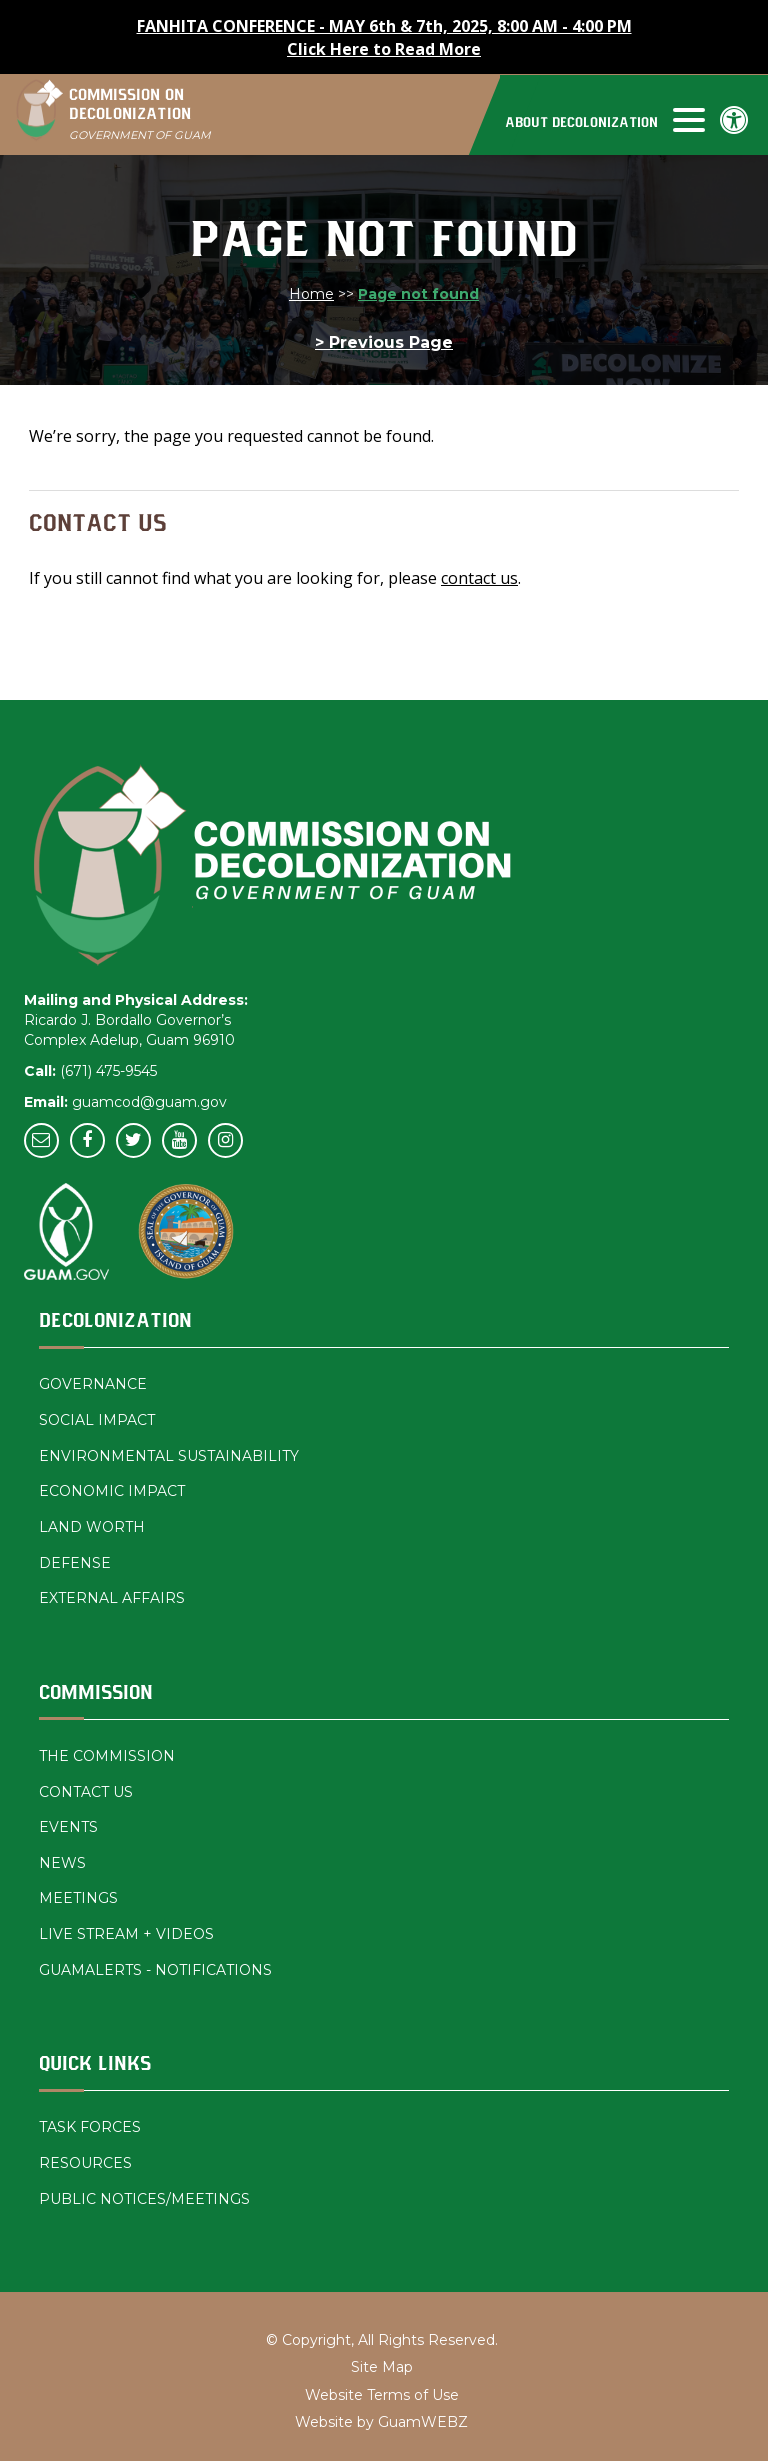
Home (311, 294)
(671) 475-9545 (108, 1071)
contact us (479, 578)
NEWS (62, 1863)
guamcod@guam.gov (149, 1102)
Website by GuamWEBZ (381, 2422)
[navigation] (603, 119)
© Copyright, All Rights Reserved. (382, 2340)
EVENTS (68, 1827)
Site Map (382, 2367)
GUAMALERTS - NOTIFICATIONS (155, 1970)
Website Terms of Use (382, 2395)
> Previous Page (384, 342)
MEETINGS (78, 1898)
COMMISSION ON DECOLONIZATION (140, 115)
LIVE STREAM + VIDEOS (126, 1934)
